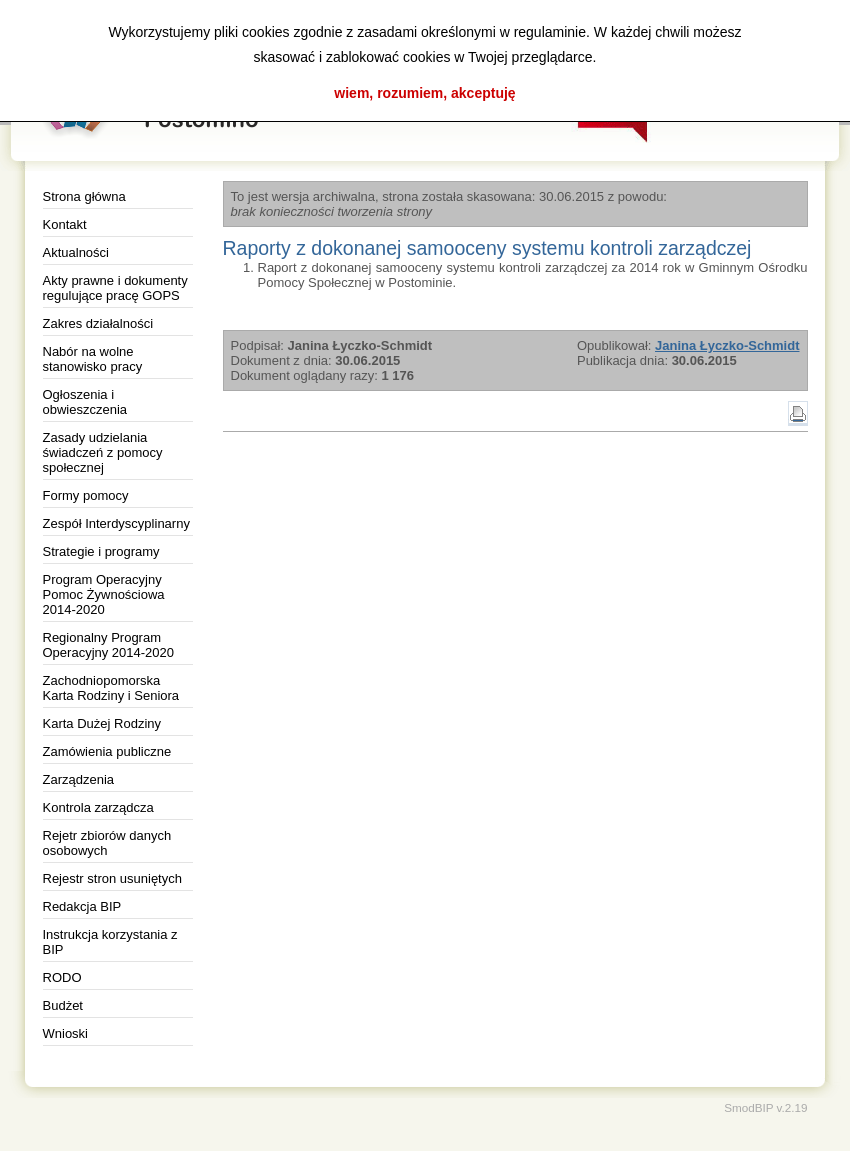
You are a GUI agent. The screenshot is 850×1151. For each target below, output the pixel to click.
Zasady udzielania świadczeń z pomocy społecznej (103, 452)
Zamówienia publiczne (107, 751)
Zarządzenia (79, 779)
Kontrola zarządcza (98, 807)
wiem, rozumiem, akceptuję (424, 93)
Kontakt (65, 224)
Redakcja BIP (82, 906)
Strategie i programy (101, 551)
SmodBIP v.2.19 (765, 1107)
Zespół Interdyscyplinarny (116, 523)
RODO (62, 977)
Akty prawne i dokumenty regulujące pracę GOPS (115, 288)
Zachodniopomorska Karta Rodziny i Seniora (111, 688)
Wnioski (66, 1033)
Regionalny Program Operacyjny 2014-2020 (109, 645)
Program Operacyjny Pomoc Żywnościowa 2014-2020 (104, 594)
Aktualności (76, 252)
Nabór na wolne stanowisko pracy (93, 359)
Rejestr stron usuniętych (112, 878)
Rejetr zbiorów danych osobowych (107, 843)
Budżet (63, 1005)
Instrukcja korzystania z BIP (110, 942)
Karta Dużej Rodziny (102, 723)
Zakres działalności (98, 323)
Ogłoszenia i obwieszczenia (85, 402)
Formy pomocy (86, 495)
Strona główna (84, 196)
